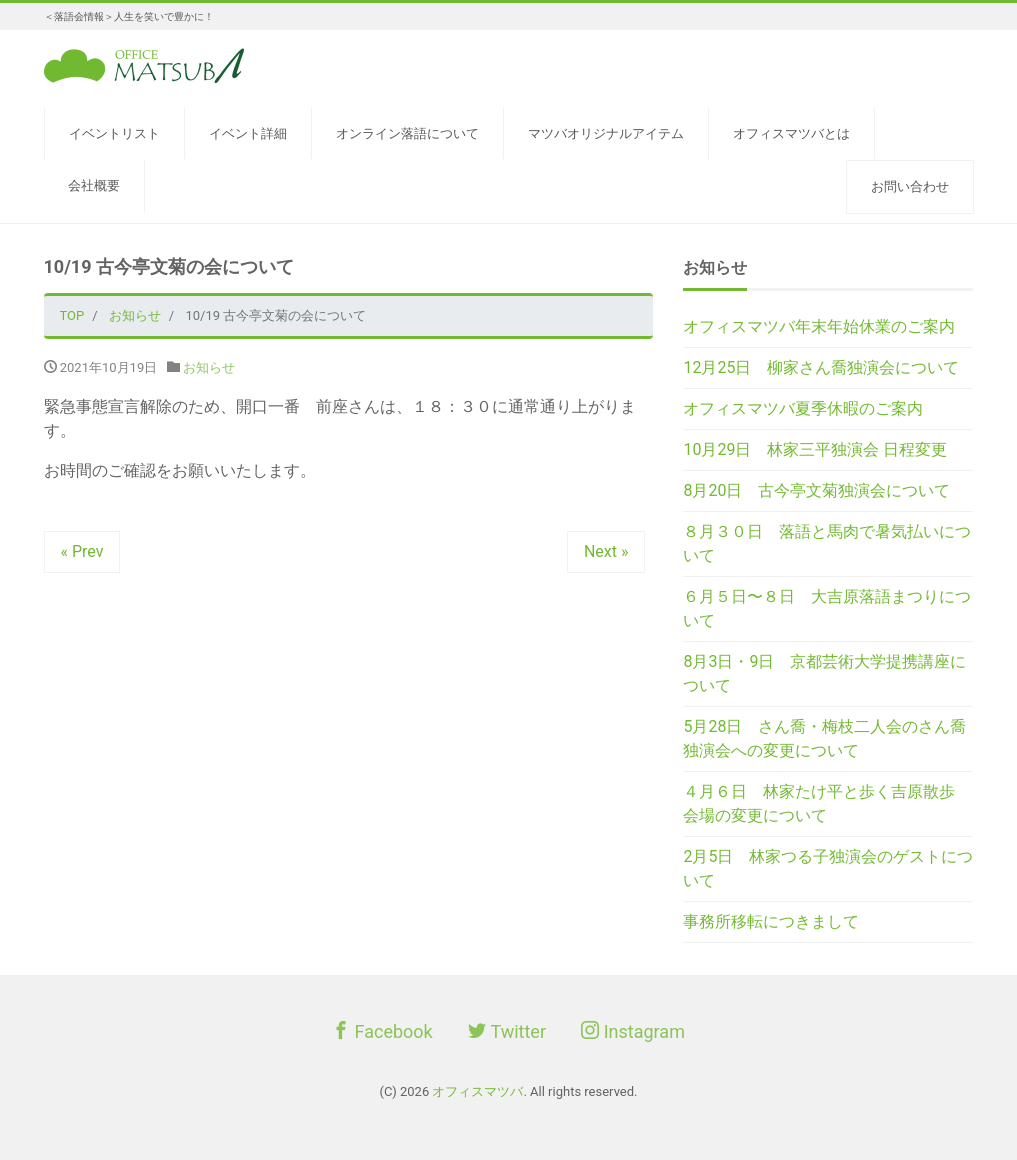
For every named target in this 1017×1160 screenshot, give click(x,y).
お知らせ (209, 367)
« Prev (82, 551)
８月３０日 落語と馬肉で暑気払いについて (827, 543)
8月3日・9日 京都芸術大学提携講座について (824, 673)
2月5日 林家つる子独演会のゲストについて (828, 868)
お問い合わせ (910, 186)
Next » (606, 551)
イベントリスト (114, 133)
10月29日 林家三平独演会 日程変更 (815, 449)
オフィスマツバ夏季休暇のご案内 (803, 408)
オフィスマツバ (477, 1091)
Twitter (507, 1031)
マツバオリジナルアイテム (606, 133)
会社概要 (94, 185)
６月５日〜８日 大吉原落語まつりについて (827, 608)
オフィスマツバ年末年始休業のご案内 (819, 326)
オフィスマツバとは (791, 133)
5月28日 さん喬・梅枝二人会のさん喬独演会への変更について (824, 738)
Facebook (382, 1031)
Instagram (633, 1031)
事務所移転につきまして (771, 921)
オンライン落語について (407, 133)
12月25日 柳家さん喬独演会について (821, 367)
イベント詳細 (248, 133)
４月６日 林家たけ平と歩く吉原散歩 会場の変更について (827, 803)
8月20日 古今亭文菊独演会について (816, 490)
